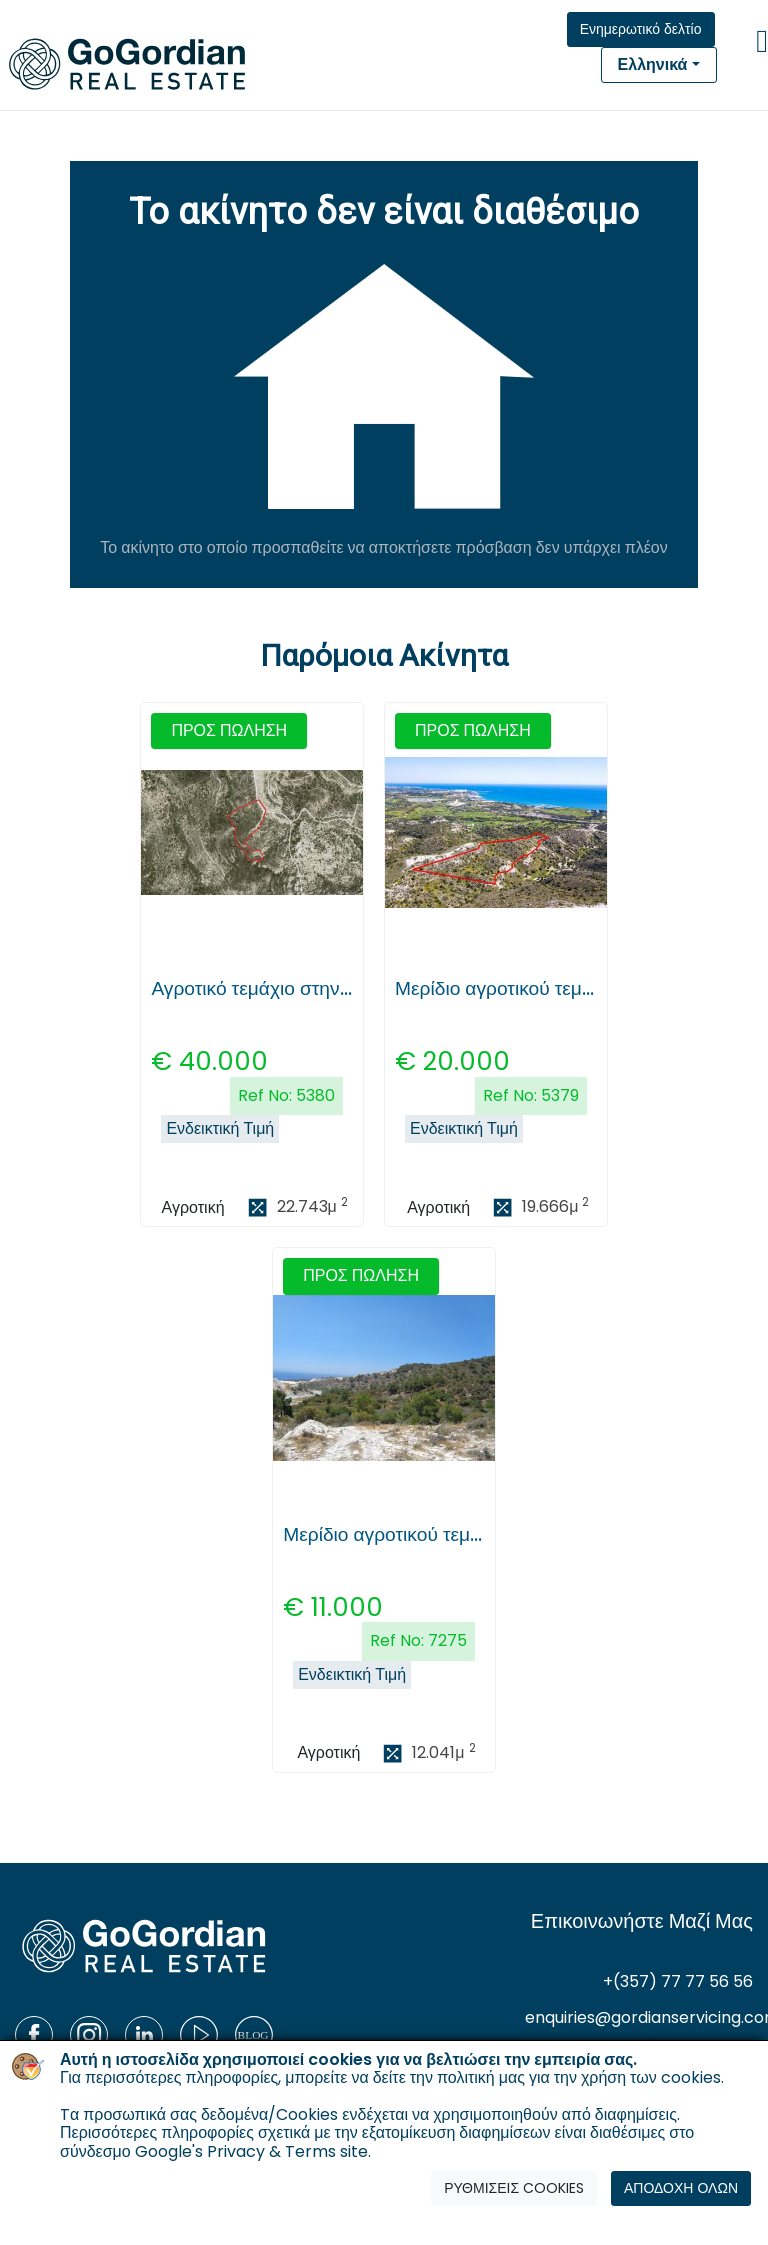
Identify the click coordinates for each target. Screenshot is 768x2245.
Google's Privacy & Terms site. (253, 2151)
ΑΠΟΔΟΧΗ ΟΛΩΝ (681, 2188)
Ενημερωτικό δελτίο (641, 29)
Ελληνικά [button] (653, 64)
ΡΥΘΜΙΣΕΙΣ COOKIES (514, 2188)
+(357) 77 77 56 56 (678, 1981)
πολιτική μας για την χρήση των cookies (579, 2077)
